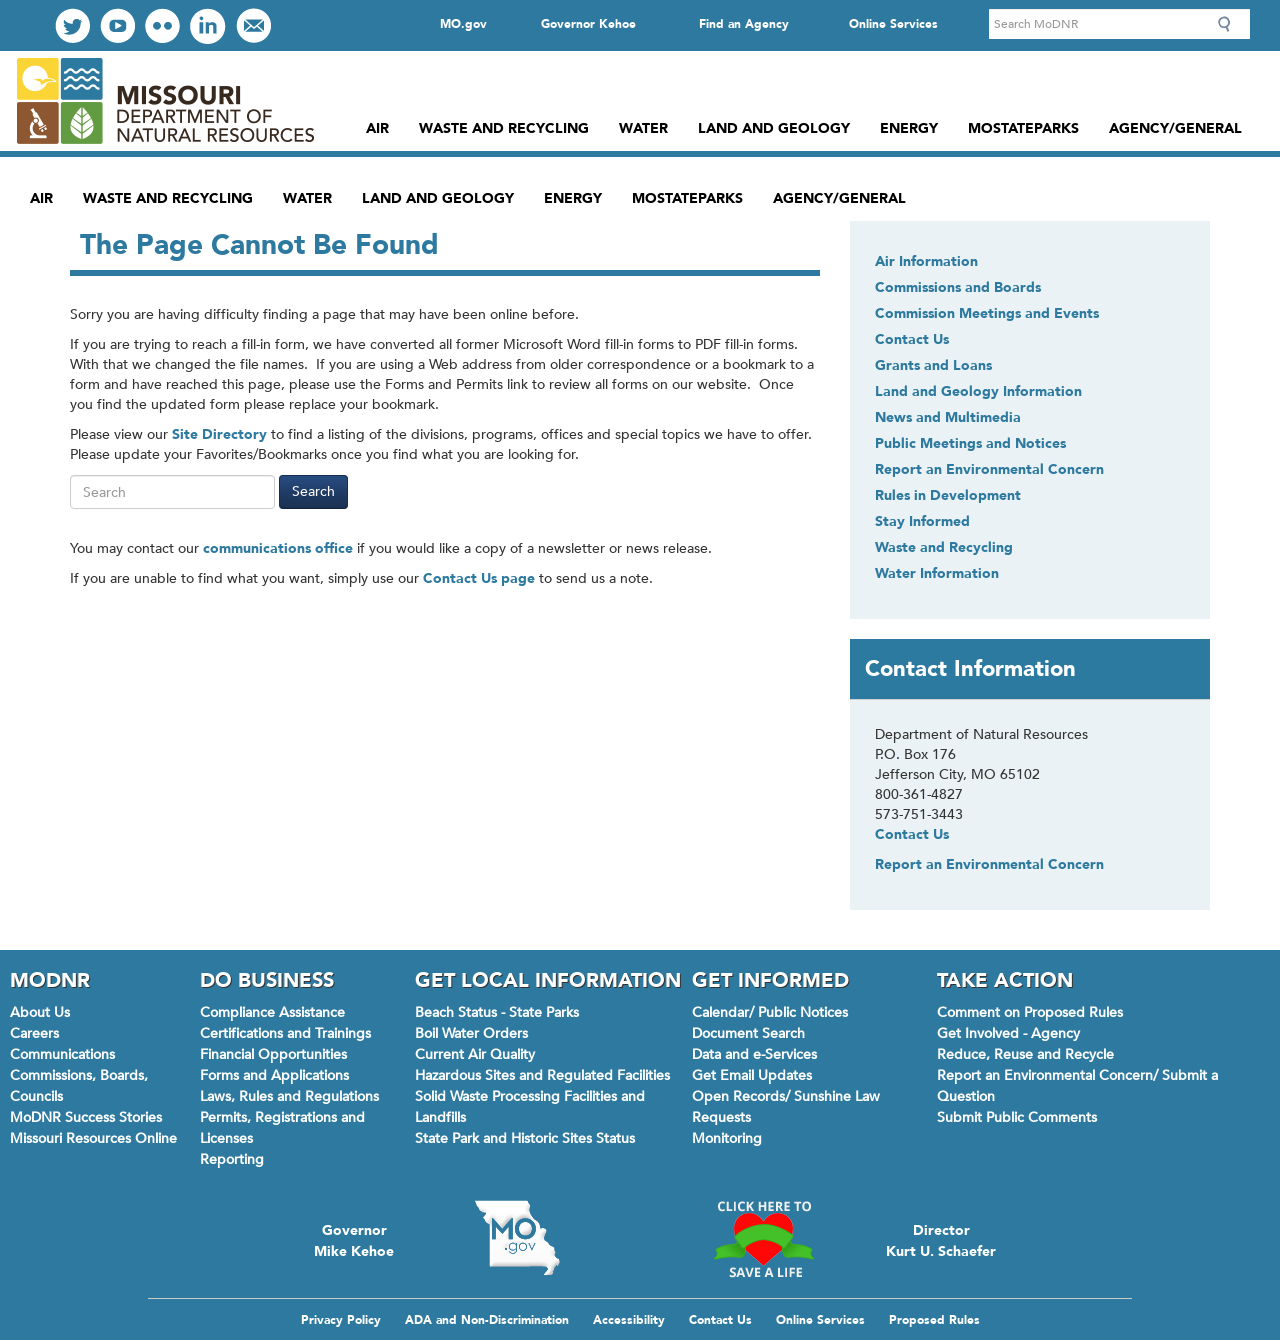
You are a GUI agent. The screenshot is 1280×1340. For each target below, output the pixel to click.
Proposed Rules (934, 1320)
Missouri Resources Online (93, 1138)
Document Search (748, 1033)
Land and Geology (774, 128)
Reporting (232, 1159)
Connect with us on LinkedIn (208, 26)
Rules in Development (948, 495)
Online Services (893, 24)
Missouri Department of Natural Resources (164, 101)
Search (1230, 24)
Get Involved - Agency (1008, 1033)
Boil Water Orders (471, 1033)
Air (377, 128)
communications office (278, 548)
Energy (909, 128)
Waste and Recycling (504, 128)
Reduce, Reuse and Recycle (1025, 1054)
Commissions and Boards (958, 287)
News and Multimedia (948, 417)
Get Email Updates (752, 1075)
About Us (40, 1012)
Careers (34, 1033)
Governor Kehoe (588, 24)
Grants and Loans (933, 365)
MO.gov (463, 24)
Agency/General (1175, 128)
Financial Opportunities (273, 1054)
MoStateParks (1023, 128)
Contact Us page (479, 578)
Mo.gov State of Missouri (517, 1238)
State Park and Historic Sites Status (525, 1138)
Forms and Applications (274, 1075)
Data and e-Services (754, 1054)
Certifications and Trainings (285, 1033)
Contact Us (912, 339)
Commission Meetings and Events (987, 313)
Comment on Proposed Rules (1030, 1012)
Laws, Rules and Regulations (289, 1096)
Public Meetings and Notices (970, 443)
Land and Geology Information (978, 391)
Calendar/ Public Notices (770, 1012)
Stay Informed (922, 521)
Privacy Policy (341, 1320)
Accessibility (629, 1320)
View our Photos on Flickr (162, 25)
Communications (62, 1054)
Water (643, 128)
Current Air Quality (475, 1054)
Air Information (926, 261)
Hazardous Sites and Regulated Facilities (542, 1075)
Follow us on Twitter (72, 25)
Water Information (937, 573)
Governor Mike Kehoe (354, 1238)
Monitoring (727, 1138)
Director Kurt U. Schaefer (941, 1238)
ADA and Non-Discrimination (487, 1320)
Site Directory (219, 434)
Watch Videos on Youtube (117, 25)
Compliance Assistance (272, 1012)
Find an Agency (744, 24)
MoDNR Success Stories (86, 1117)
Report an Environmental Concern (989, 469)
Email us (253, 25)
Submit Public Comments (1017, 1117)
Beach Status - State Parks (497, 1012)
